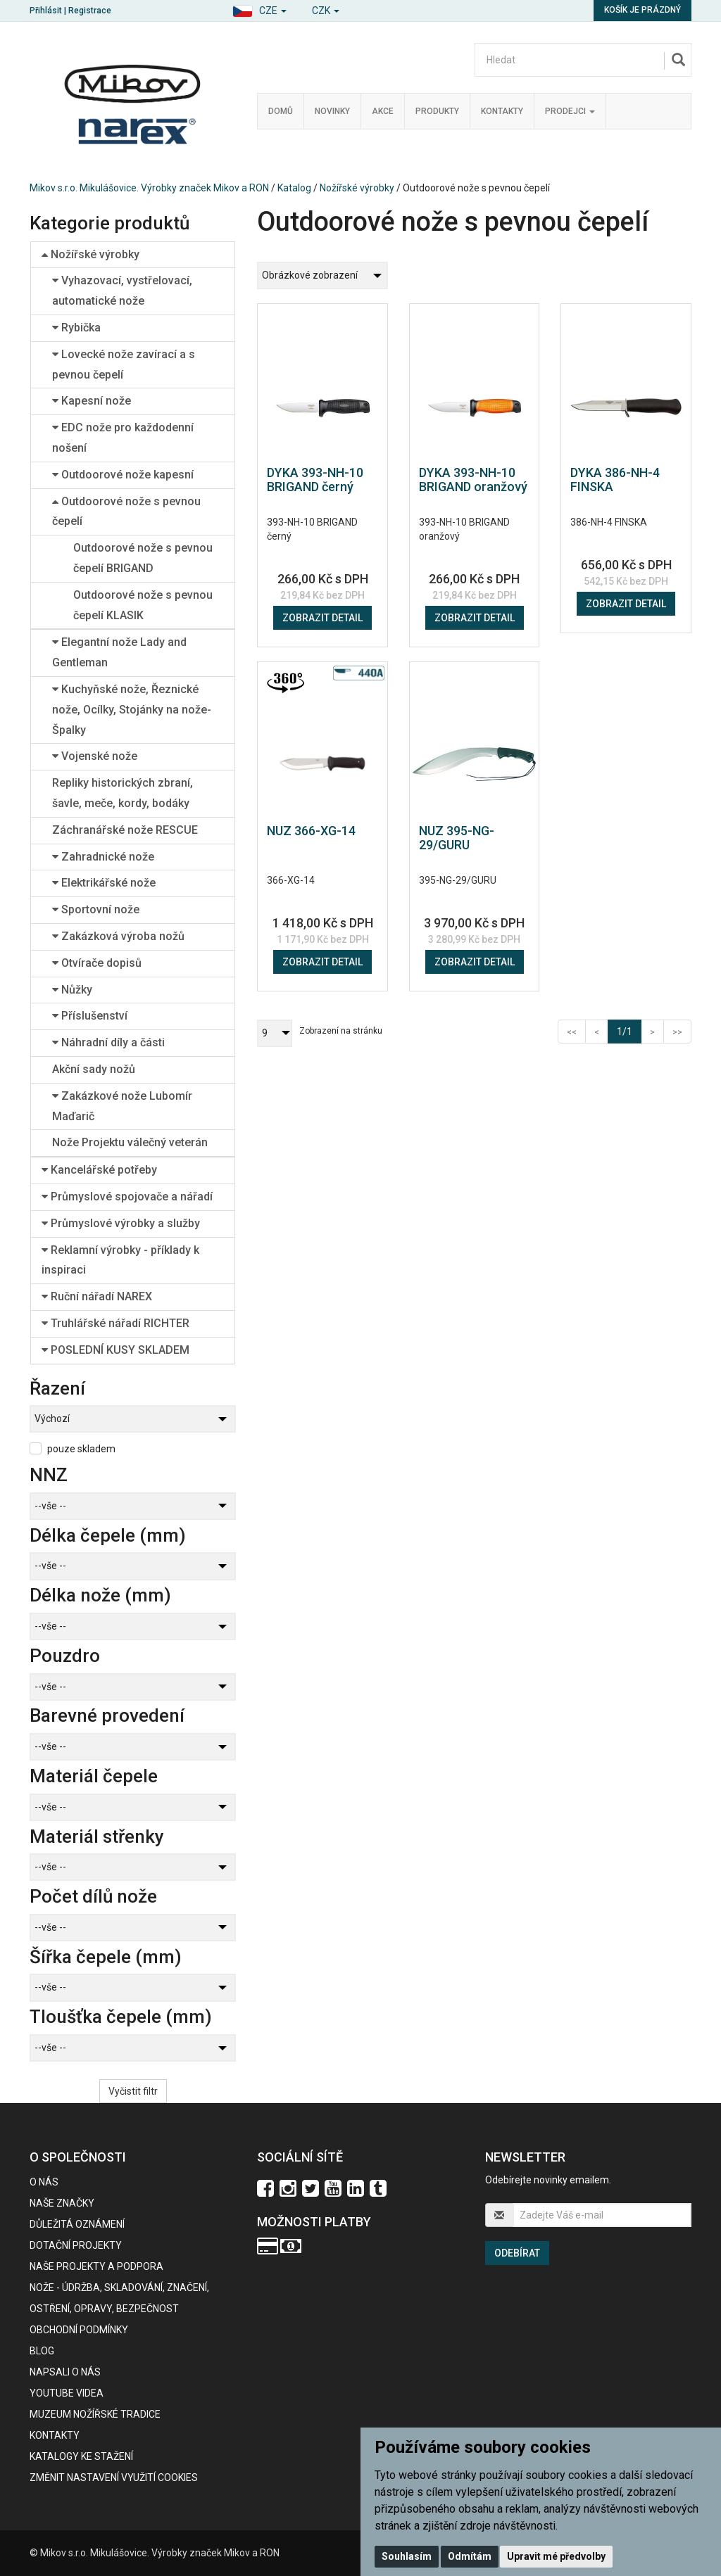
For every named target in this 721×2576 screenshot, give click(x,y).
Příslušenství (89, 1015)
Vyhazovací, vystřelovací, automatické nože (122, 290)
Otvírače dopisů (97, 963)
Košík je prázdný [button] (642, 10)
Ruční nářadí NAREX (97, 1296)
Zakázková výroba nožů (118, 936)
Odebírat (517, 2253)
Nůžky (72, 989)
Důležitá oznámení (77, 2224)
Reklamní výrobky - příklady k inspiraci (120, 1260)
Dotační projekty (76, 2245)
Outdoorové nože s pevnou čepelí (126, 511)
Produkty (437, 111)
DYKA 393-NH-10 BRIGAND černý (315, 479)
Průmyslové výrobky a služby (121, 1223)
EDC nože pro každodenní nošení (123, 438)
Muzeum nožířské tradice (95, 2414)
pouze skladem (81, 1448)
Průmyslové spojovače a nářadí (127, 1196)
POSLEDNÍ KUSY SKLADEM (115, 1350)
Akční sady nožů (93, 1069)
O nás (44, 2182)
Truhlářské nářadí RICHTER (115, 1323)
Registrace (89, 10)
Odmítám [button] (469, 2556)
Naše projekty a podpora (96, 2266)
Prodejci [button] (570, 111)
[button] (259, 9)
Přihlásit (46, 10)
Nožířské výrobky (357, 187)
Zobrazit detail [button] (322, 617)
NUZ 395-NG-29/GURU (456, 837)
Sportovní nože (95, 909)
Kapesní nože (91, 400)
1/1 (629, 1030)
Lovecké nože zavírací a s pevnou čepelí (123, 364)
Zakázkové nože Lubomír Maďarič (122, 1106)
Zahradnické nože (103, 856)
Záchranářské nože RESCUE (125, 830)
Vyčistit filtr (133, 2091)
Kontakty (502, 111)
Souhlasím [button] (407, 2556)
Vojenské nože (94, 756)
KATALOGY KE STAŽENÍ (81, 2456)
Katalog (294, 187)
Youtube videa (67, 2393)
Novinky (332, 111)
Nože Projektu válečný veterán (130, 1142)
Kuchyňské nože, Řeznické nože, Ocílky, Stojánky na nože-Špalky (131, 710)
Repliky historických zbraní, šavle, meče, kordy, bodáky (122, 793)
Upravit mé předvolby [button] (556, 2556)
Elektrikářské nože (104, 882)
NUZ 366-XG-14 (311, 830)
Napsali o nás (65, 2372)
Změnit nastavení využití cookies (114, 2477)
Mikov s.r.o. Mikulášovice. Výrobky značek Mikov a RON (149, 187)
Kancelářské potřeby (99, 1169)
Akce (383, 111)
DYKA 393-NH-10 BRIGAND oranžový (473, 479)
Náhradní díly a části (108, 1042)
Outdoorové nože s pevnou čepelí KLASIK (143, 605)
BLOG (42, 2350)
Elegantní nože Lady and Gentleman (119, 652)
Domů (280, 111)
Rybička (76, 327)
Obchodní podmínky (79, 2329)
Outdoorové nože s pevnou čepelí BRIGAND (143, 558)
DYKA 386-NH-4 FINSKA (615, 479)
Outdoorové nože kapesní (123, 474)
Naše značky (62, 2203)
